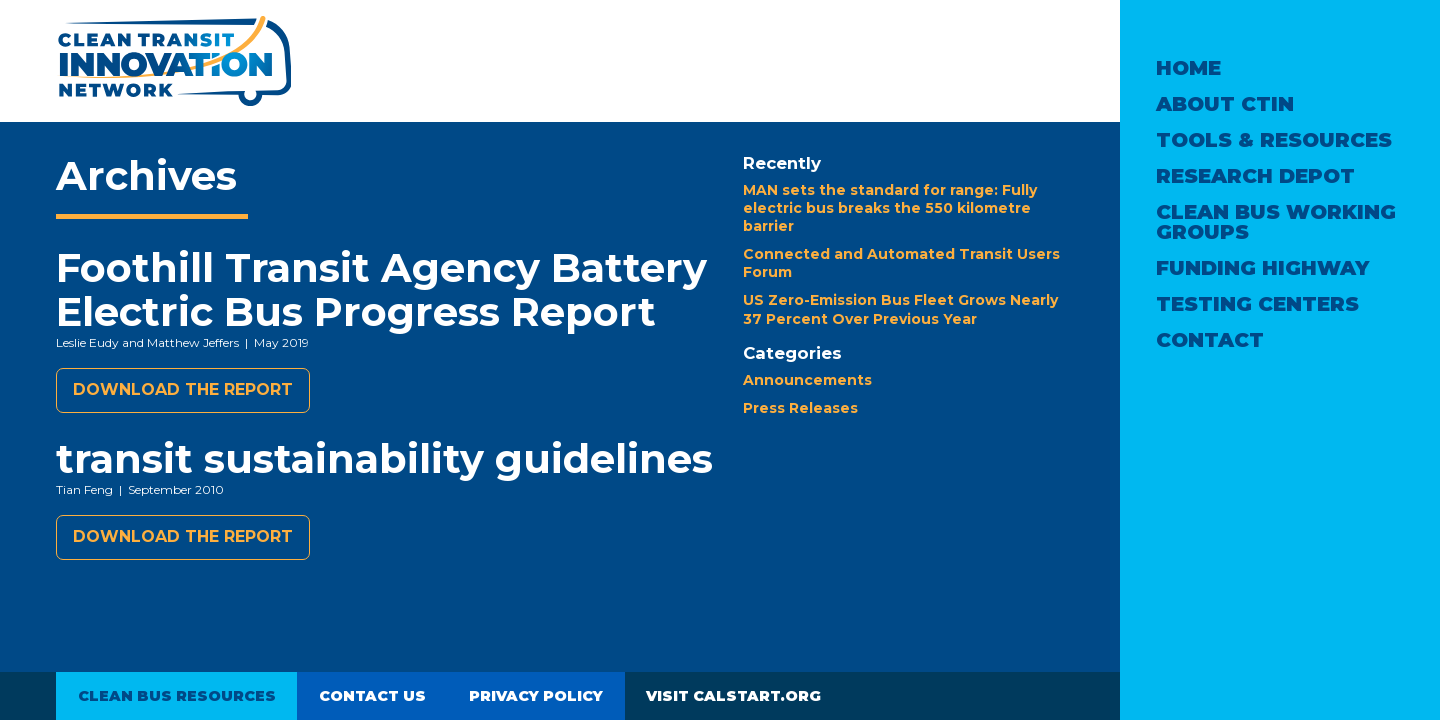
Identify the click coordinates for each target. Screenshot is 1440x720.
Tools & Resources (1274, 140)
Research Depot (1255, 176)
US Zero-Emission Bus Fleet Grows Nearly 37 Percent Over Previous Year (900, 309)
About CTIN (1225, 104)
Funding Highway (1262, 268)
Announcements (807, 380)
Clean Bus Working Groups (1276, 222)
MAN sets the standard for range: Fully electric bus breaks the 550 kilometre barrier (890, 208)
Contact (1210, 340)
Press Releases (800, 408)
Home (1188, 68)
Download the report (183, 389)
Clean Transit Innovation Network (173, 61)
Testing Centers (1257, 304)
